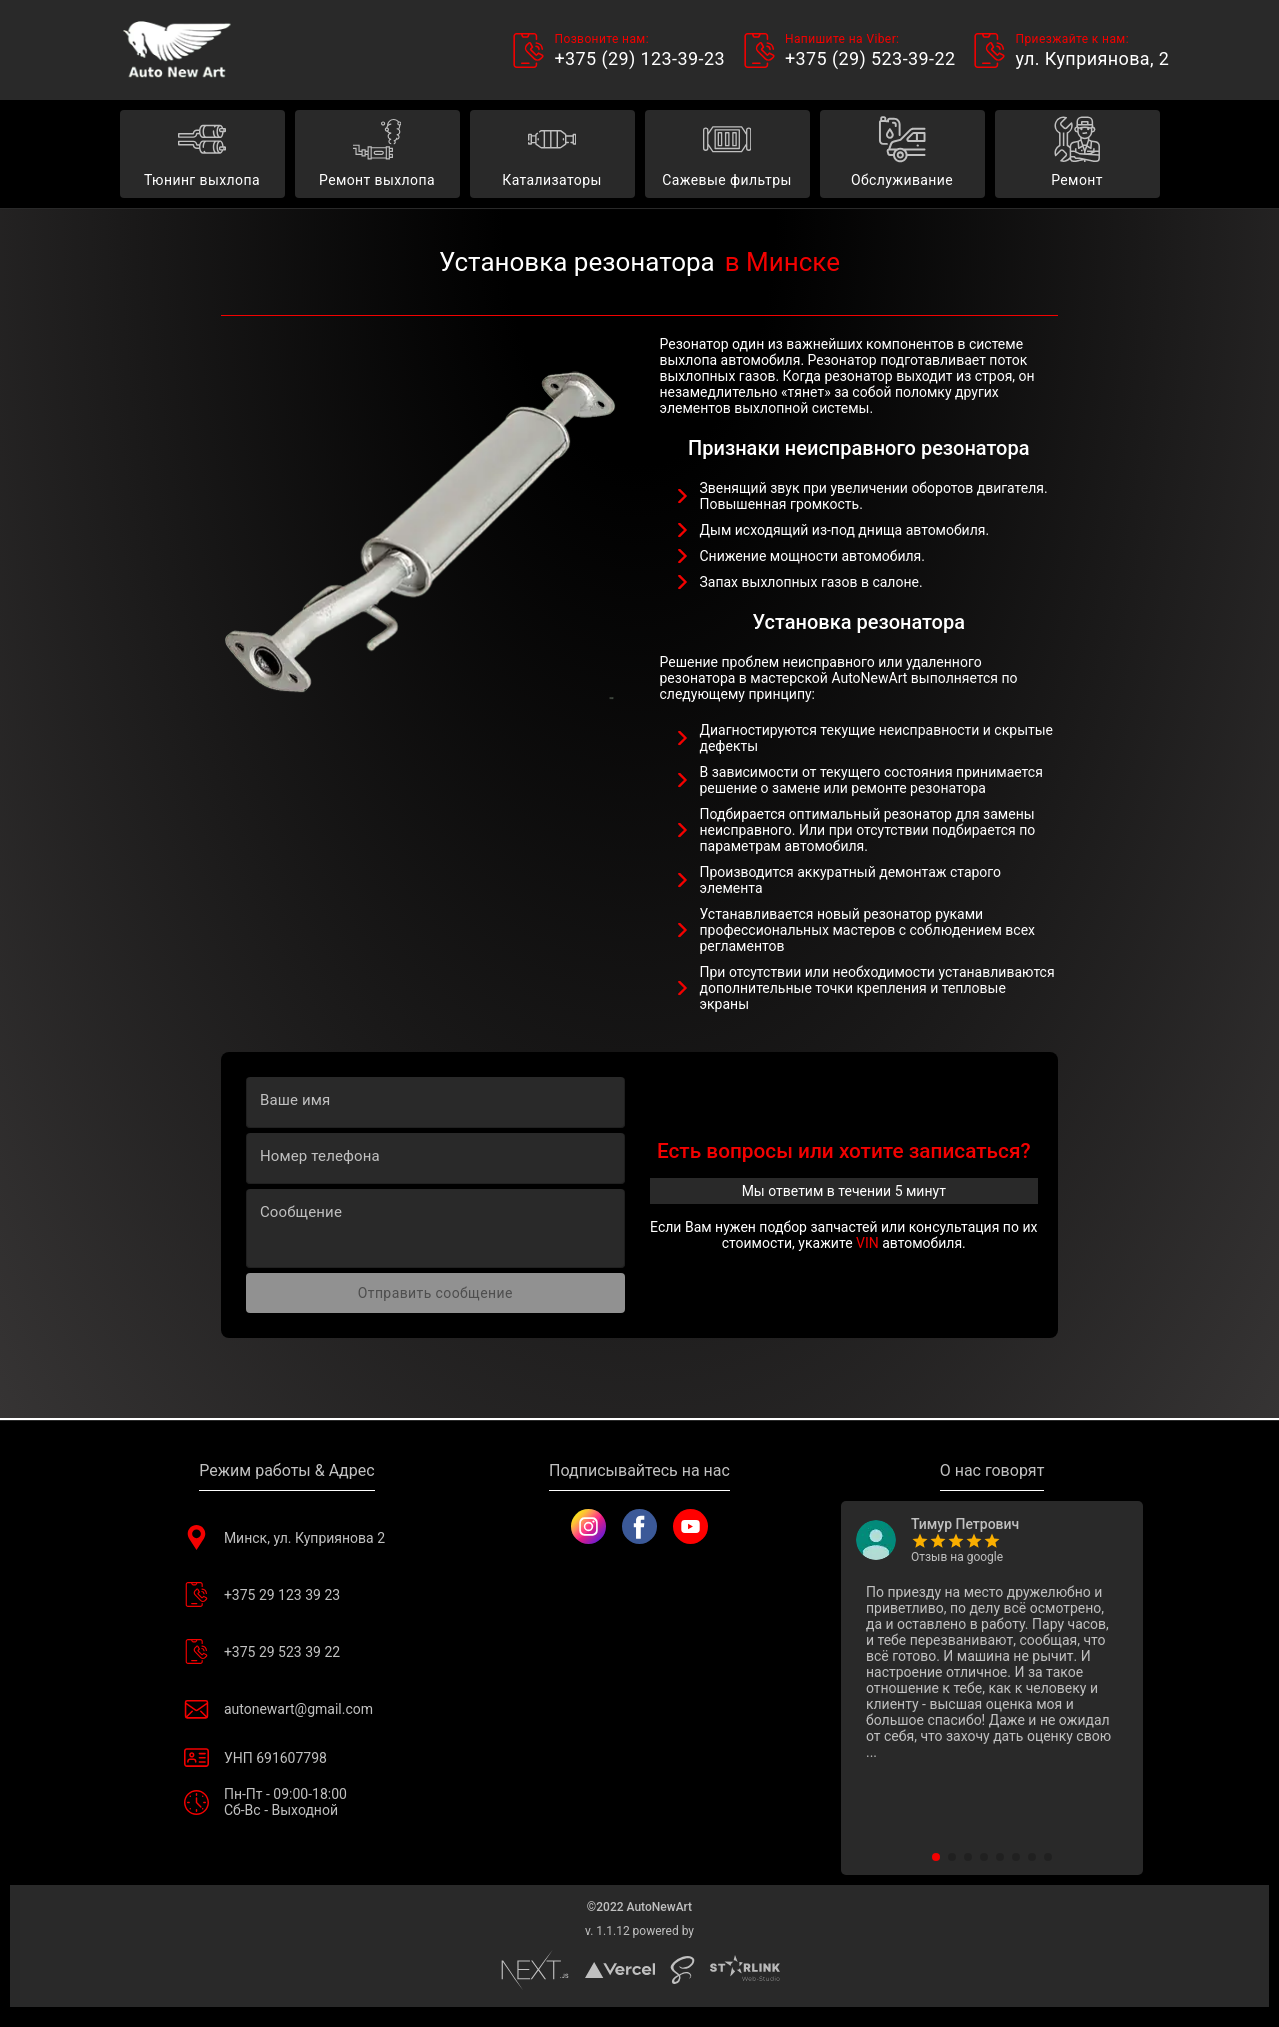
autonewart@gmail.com (287, 1708)
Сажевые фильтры (727, 155)
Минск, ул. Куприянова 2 (287, 1537)
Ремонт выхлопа (377, 155)
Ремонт (1077, 155)
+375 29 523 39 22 (287, 1651)
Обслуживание (902, 155)
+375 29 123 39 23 (287, 1594)
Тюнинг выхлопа (202, 155)
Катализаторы (552, 155)
